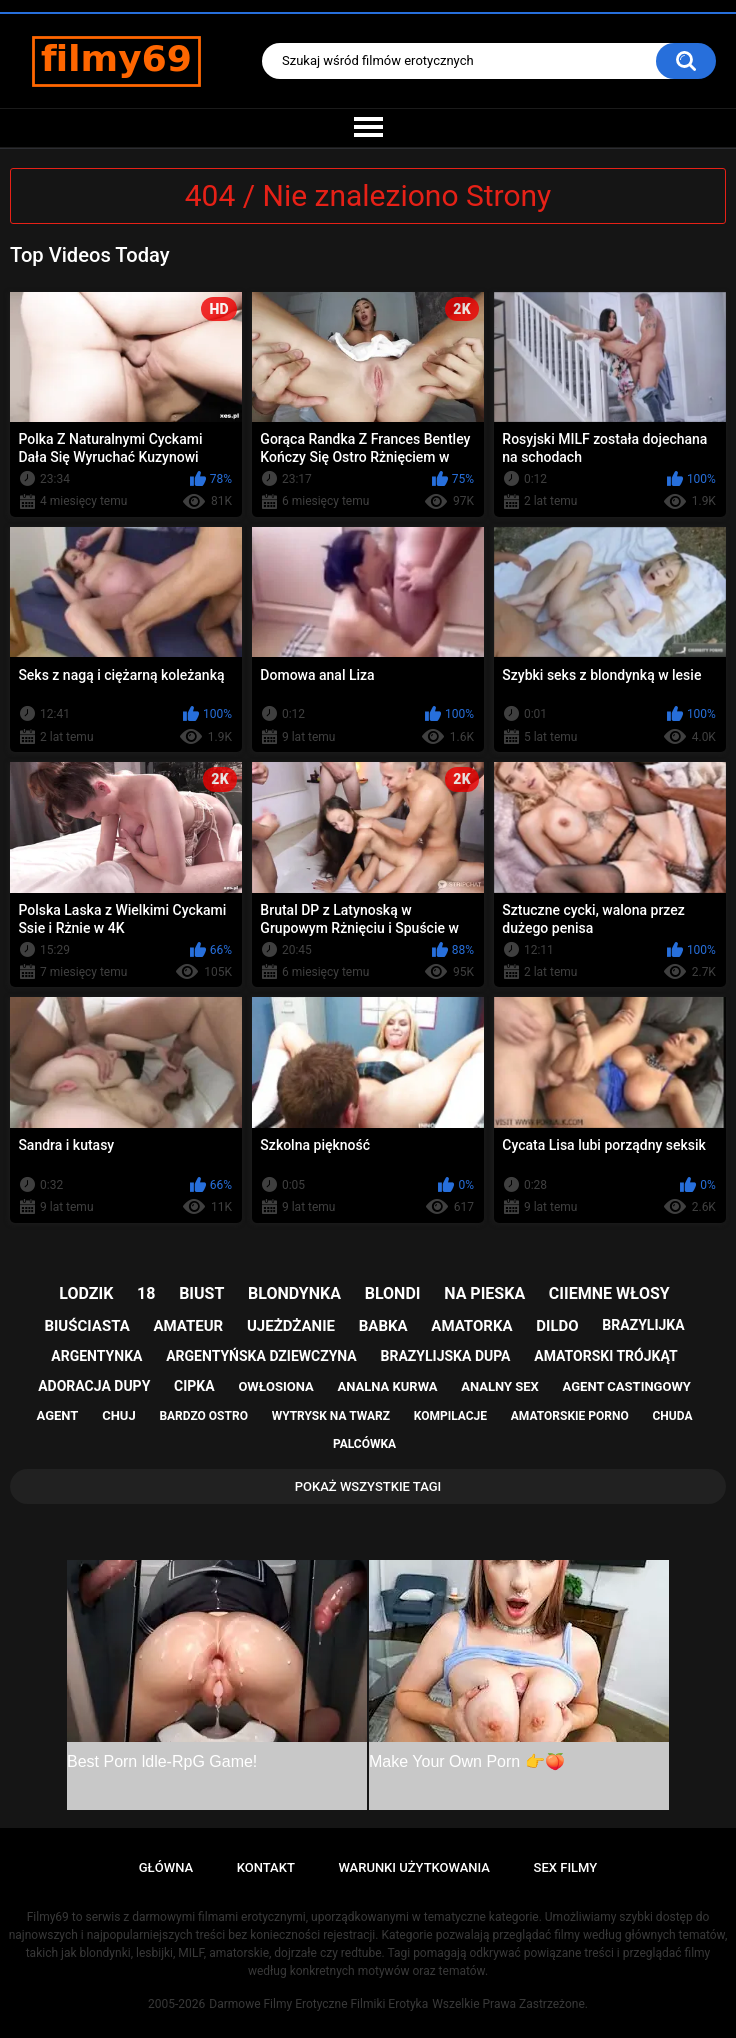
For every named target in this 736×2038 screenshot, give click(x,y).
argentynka (96, 1356)
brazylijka (643, 1325)
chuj (119, 1415)
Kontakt (266, 1867)
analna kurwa (387, 1386)
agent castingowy (627, 1386)
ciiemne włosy (609, 1293)
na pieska (484, 1293)
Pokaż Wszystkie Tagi (368, 1486)
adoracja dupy (94, 1386)
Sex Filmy (566, 1867)
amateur (188, 1326)
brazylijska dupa (446, 1356)
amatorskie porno (570, 1416)
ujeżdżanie (291, 1326)
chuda (672, 1416)
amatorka (471, 1326)
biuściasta (86, 1326)
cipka (194, 1386)
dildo (557, 1326)
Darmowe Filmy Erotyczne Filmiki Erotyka (318, 2004)
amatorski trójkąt (605, 1356)
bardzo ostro (203, 1416)
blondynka (294, 1293)
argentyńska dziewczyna (261, 1356)
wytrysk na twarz (331, 1416)
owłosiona (275, 1386)
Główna (166, 1867)
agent (58, 1415)
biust (201, 1293)
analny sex (500, 1386)
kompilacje (450, 1416)
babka (383, 1326)
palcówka (364, 1444)
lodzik (86, 1293)
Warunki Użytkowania (414, 1867)
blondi (393, 1293)
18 (146, 1293)
